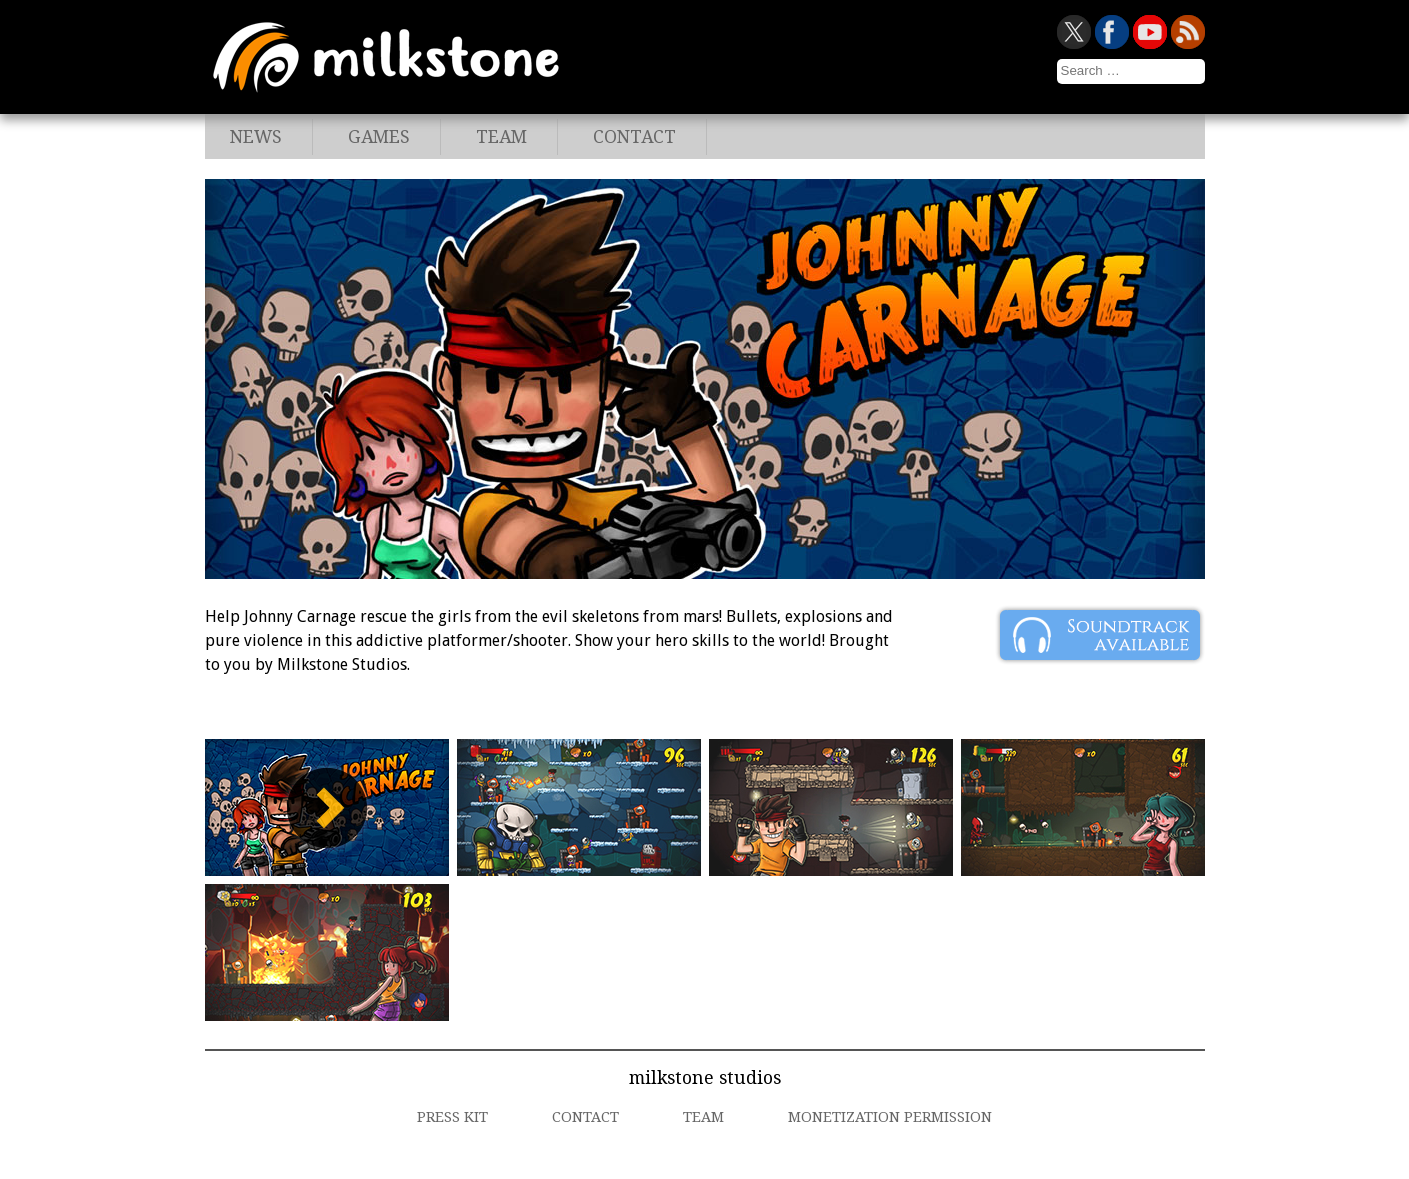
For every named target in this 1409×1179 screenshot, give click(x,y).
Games (379, 137)
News (256, 137)
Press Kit (452, 1117)
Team (501, 137)
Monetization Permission (890, 1117)
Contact (634, 137)
